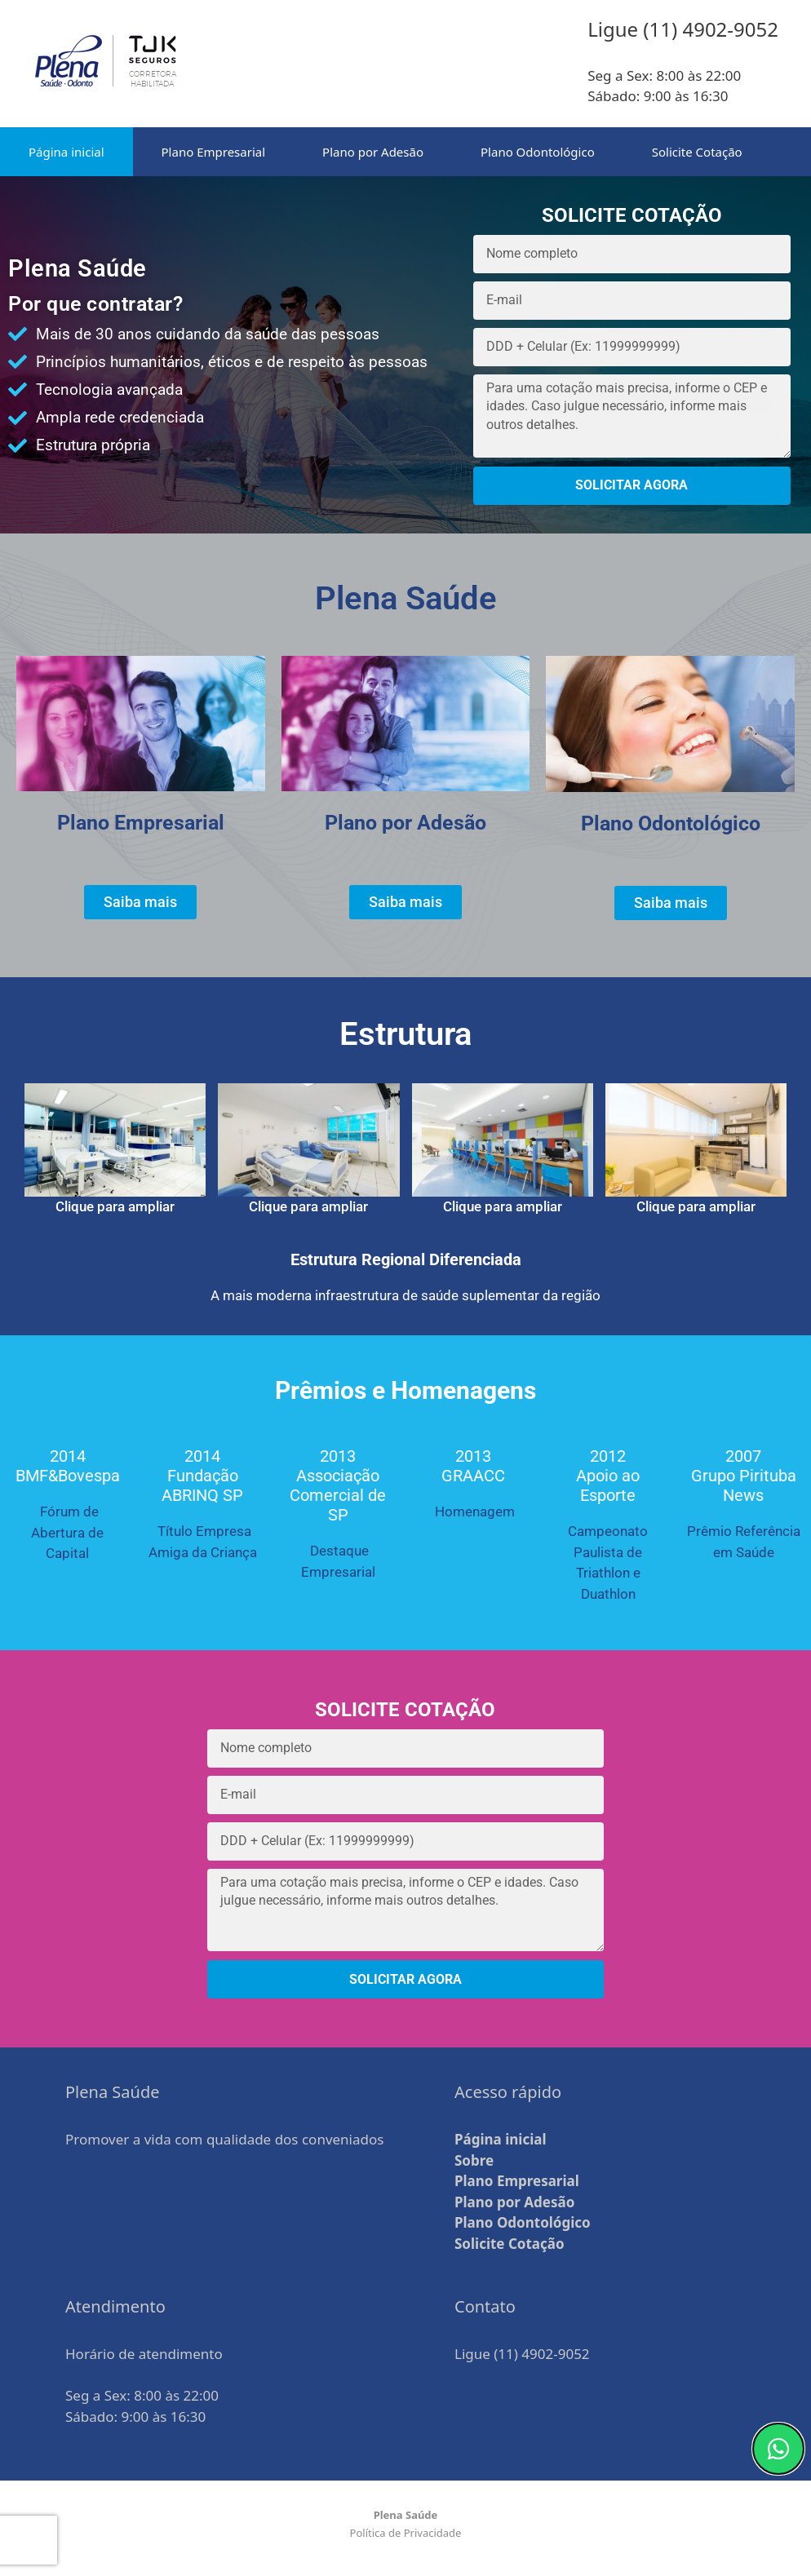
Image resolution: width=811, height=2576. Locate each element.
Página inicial (66, 152)
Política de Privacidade (406, 2532)
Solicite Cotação (697, 152)
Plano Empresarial (214, 152)
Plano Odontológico (538, 152)
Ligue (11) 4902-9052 (522, 2353)
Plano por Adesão (372, 152)
